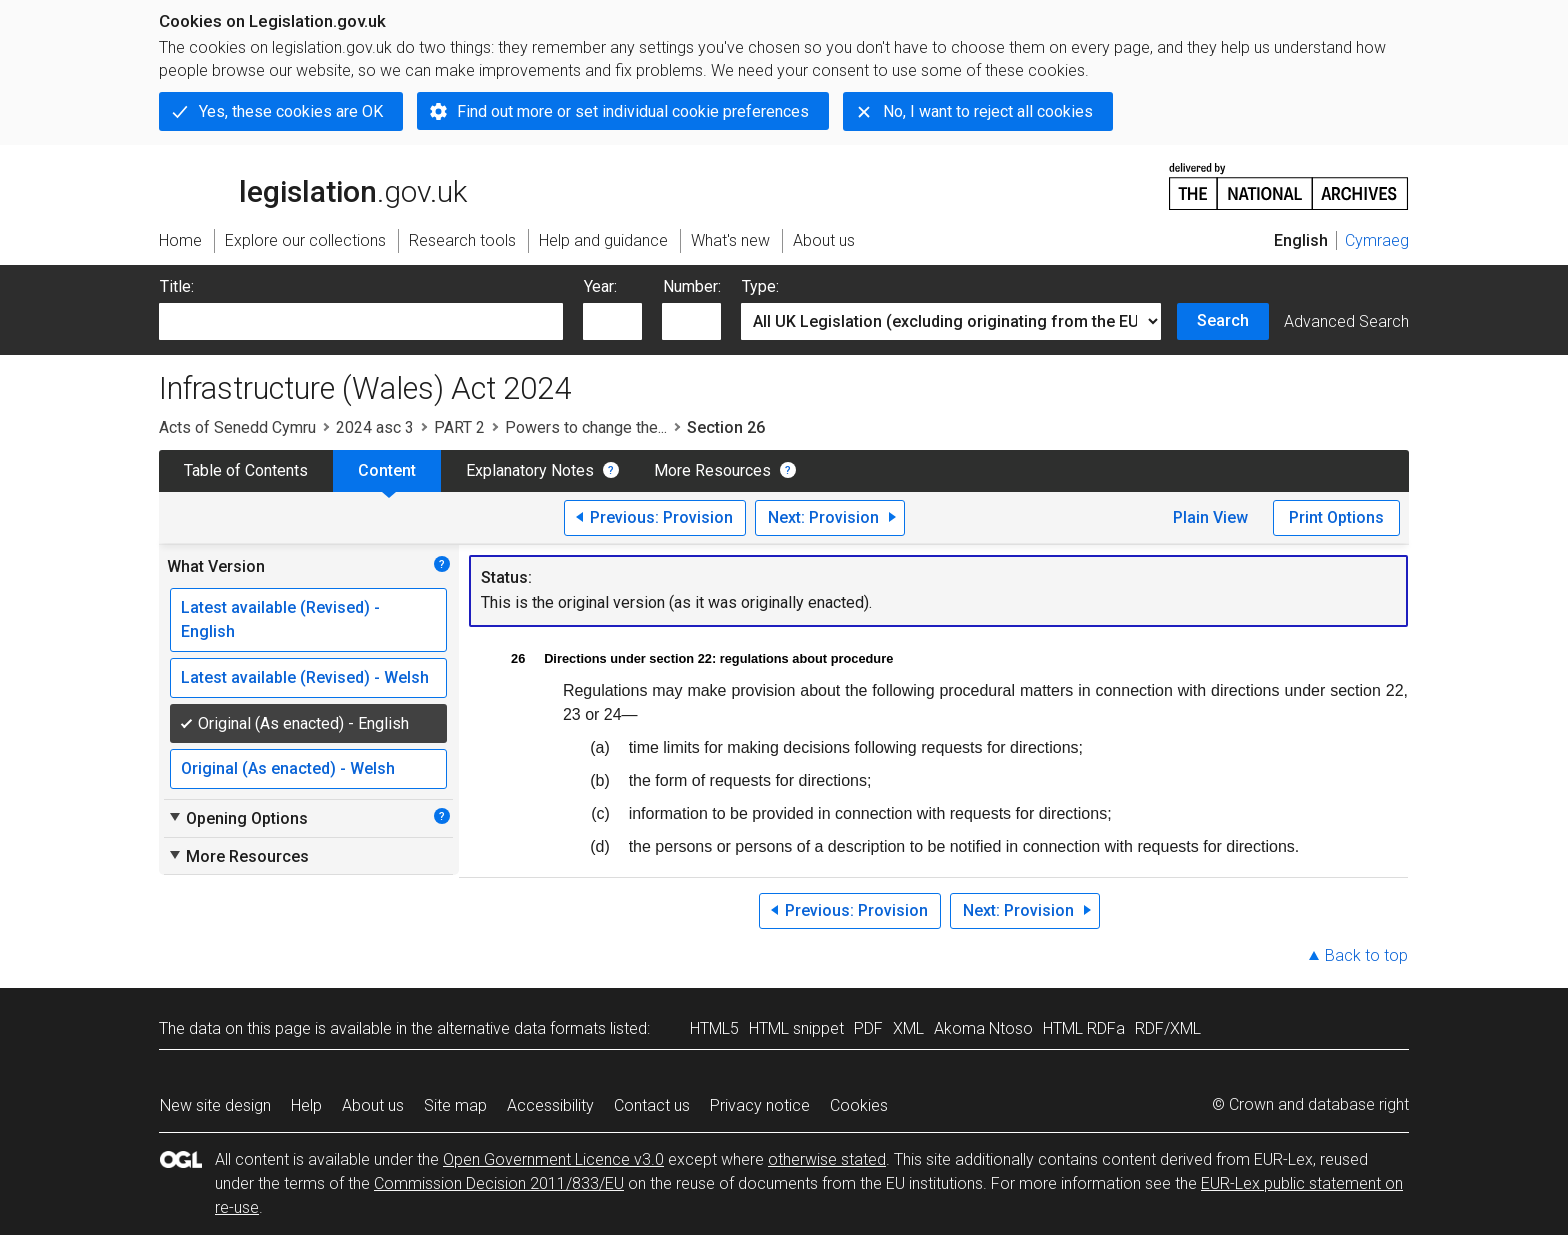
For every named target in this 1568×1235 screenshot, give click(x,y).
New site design (215, 1105)
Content (387, 470)
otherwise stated (827, 1159)
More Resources (712, 470)
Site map (455, 1105)
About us (373, 1105)
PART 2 (459, 427)
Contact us (652, 1105)
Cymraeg (1377, 240)
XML (908, 1028)
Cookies (859, 1105)
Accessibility (550, 1105)
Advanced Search (1346, 321)
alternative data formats (521, 1028)
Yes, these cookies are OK (291, 111)
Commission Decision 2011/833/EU (499, 1183)
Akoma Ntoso (983, 1028)
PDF (868, 1028)
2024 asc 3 (375, 427)
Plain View (1210, 517)
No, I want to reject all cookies (988, 111)
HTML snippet (796, 1028)
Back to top (1366, 955)
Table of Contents (246, 470)
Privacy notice (760, 1105)
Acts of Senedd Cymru (237, 427)
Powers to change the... (586, 427)
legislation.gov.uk (313, 185)
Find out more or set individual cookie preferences (633, 111)
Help (306, 1105)
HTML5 (714, 1028)
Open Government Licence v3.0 (553, 1159)
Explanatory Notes (530, 470)
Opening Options (237, 818)
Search (1223, 320)
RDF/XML (1168, 1028)
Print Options (1336, 517)
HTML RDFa (1084, 1028)
